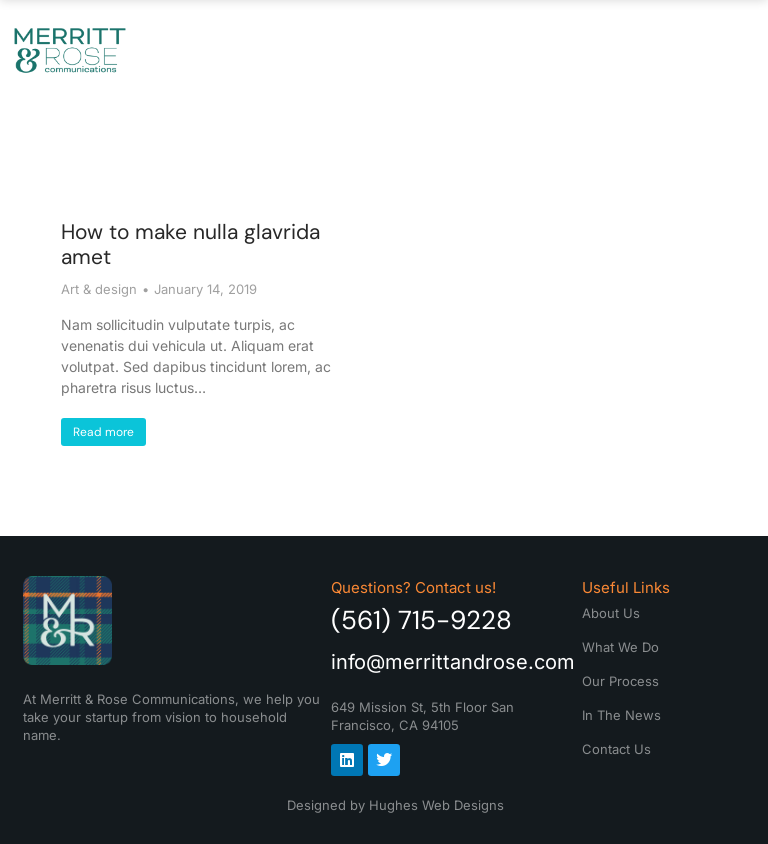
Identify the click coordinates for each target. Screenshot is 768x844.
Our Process (451, 50)
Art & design (99, 289)
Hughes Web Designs (436, 805)
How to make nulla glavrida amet (190, 244)
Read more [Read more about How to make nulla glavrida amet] (103, 432)
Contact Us (702, 50)
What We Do (323, 50)
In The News (580, 50)
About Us (211, 50)
